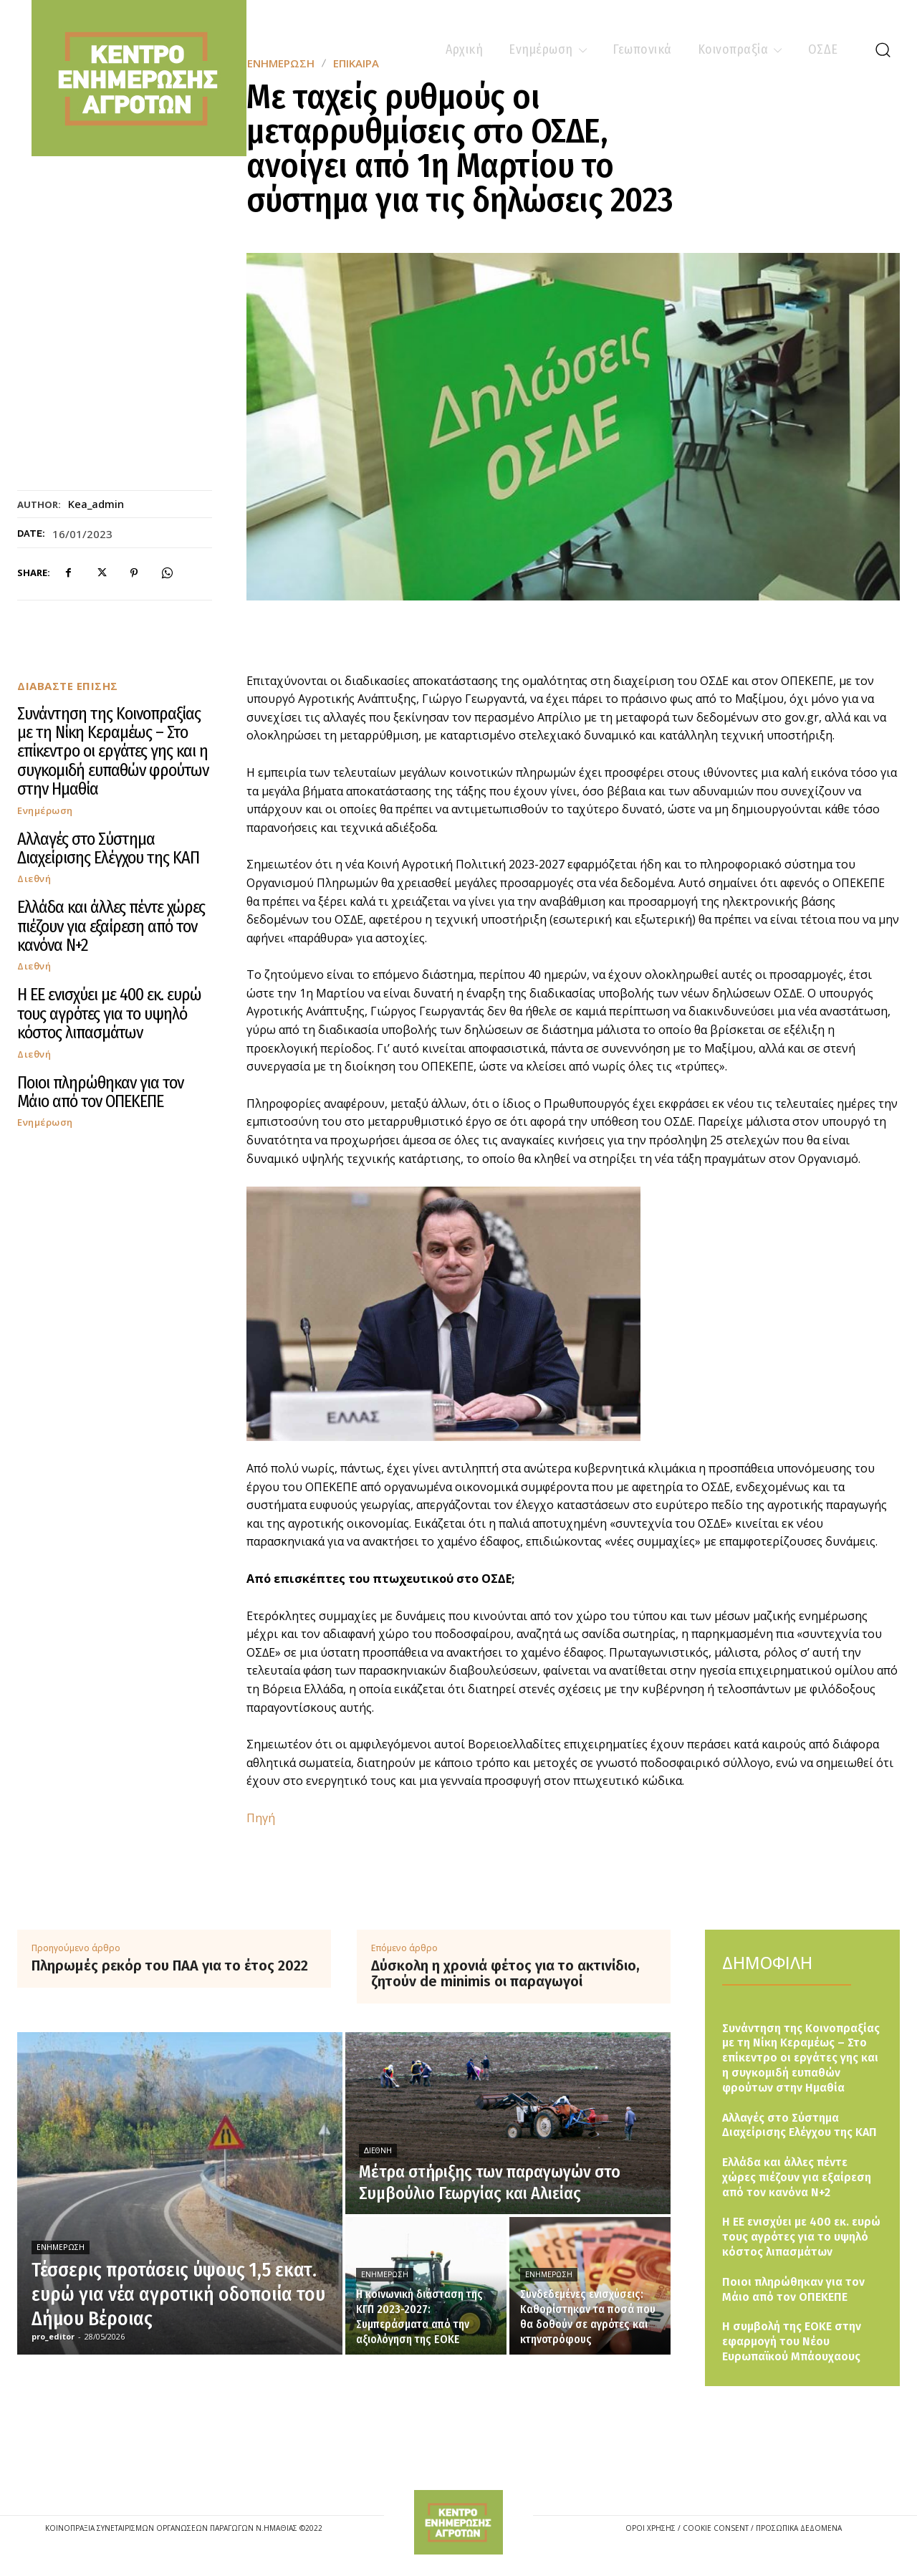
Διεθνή (34, 879)
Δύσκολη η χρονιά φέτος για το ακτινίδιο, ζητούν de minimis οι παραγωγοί (505, 1973)
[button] (882, 49)
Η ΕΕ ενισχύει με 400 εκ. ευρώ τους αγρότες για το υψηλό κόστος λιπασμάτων (109, 1014)
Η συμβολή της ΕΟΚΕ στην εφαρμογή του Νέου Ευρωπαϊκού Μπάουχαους (791, 2341)
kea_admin (96, 503)
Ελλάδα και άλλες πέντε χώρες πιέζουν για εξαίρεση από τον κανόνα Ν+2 (111, 926)
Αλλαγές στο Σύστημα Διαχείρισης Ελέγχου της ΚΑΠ (108, 848)
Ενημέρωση (45, 810)
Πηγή (260, 1818)
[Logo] (458, 2522)
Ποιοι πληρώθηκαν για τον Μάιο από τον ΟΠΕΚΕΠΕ (100, 1092)
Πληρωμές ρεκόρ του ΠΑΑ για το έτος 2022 (170, 1965)
